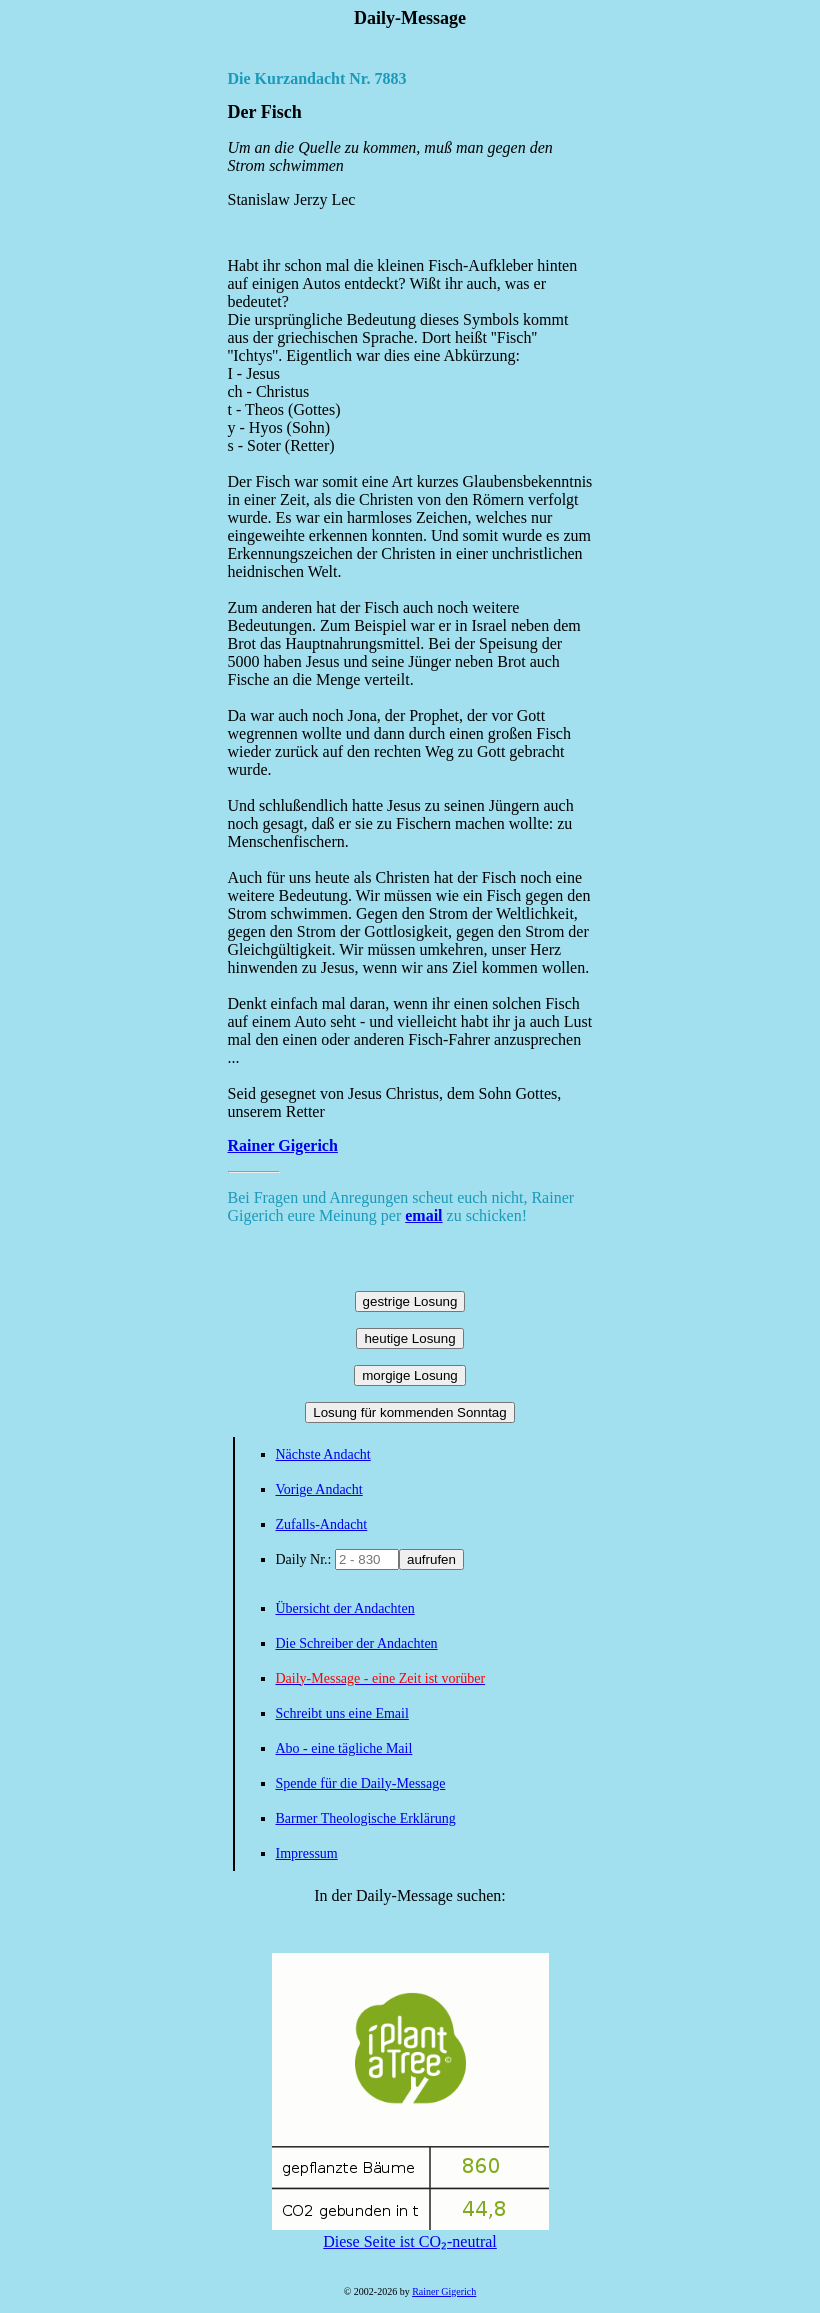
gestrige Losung (410, 1301)
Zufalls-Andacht (322, 1524)
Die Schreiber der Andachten (357, 1643)
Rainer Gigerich (283, 1145)
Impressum (307, 1853)
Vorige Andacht (319, 1489)
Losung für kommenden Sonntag (409, 1412)
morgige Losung (410, 1375)
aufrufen (431, 1559)
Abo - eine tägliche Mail (344, 1748)
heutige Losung (409, 1338)
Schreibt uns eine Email (342, 1713)
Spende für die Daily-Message (361, 1783)
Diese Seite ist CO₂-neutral (410, 2233)
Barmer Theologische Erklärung (366, 1818)
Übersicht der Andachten (345, 1608)
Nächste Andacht (323, 1454)
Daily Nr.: (306, 1559)
